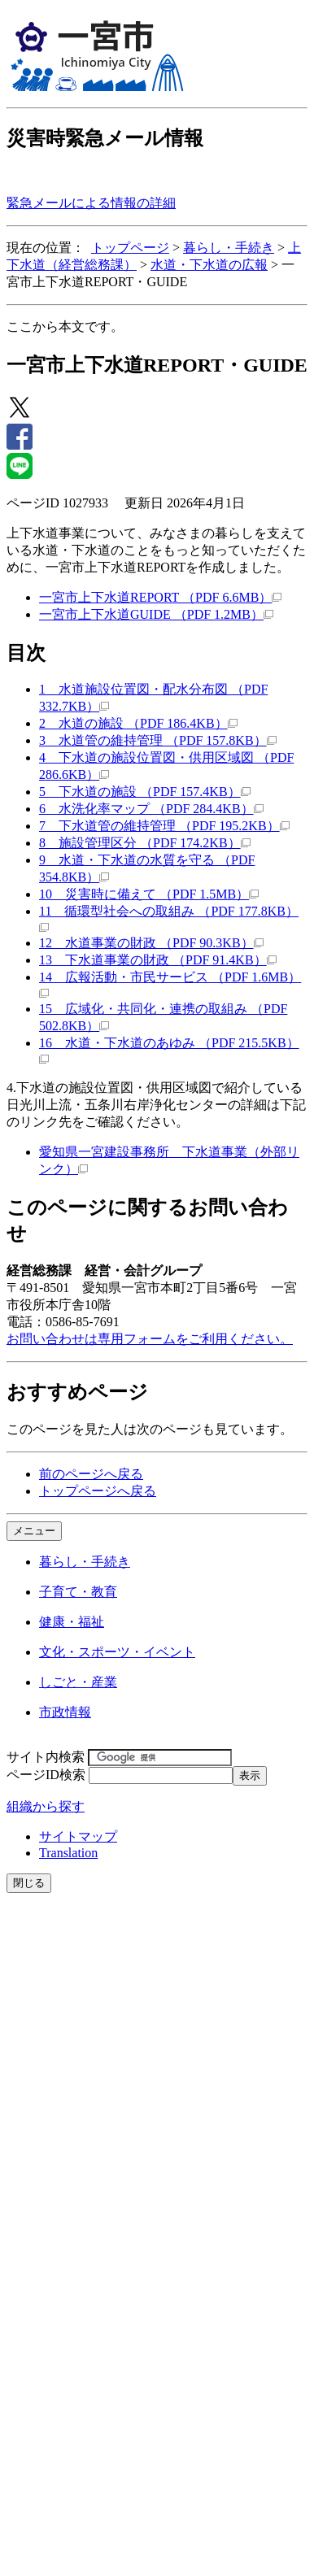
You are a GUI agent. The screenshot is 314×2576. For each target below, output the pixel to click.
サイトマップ (78, 1836)
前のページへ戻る (91, 1474)
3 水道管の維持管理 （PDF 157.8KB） (158, 740)
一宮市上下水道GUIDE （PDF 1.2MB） (156, 614)
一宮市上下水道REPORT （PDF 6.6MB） (160, 597)
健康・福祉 (71, 1622)
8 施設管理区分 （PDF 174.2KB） (145, 843)
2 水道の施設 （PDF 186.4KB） (138, 723)
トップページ (130, 248)
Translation (68, 1853)
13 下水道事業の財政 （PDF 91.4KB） (158, 960)
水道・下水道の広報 (209, 265)
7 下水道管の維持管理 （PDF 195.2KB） (164, 826)
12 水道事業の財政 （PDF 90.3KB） (151, 943)
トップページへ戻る (97, 1491)
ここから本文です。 (65, 326)
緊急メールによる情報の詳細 (91, 203)
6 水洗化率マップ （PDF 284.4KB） (151, 809)
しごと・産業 (78, 1682)
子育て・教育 (78, 1592)
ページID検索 (46, 1775)
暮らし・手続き (228, 248)
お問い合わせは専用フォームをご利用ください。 (150, 1339)
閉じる (29, 1883)
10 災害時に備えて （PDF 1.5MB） (149, 894)
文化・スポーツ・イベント (117, 1652)
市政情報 (65, 1712)
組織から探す (46, 1806)
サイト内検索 (46, 1757)
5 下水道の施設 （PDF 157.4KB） (145, 791)
